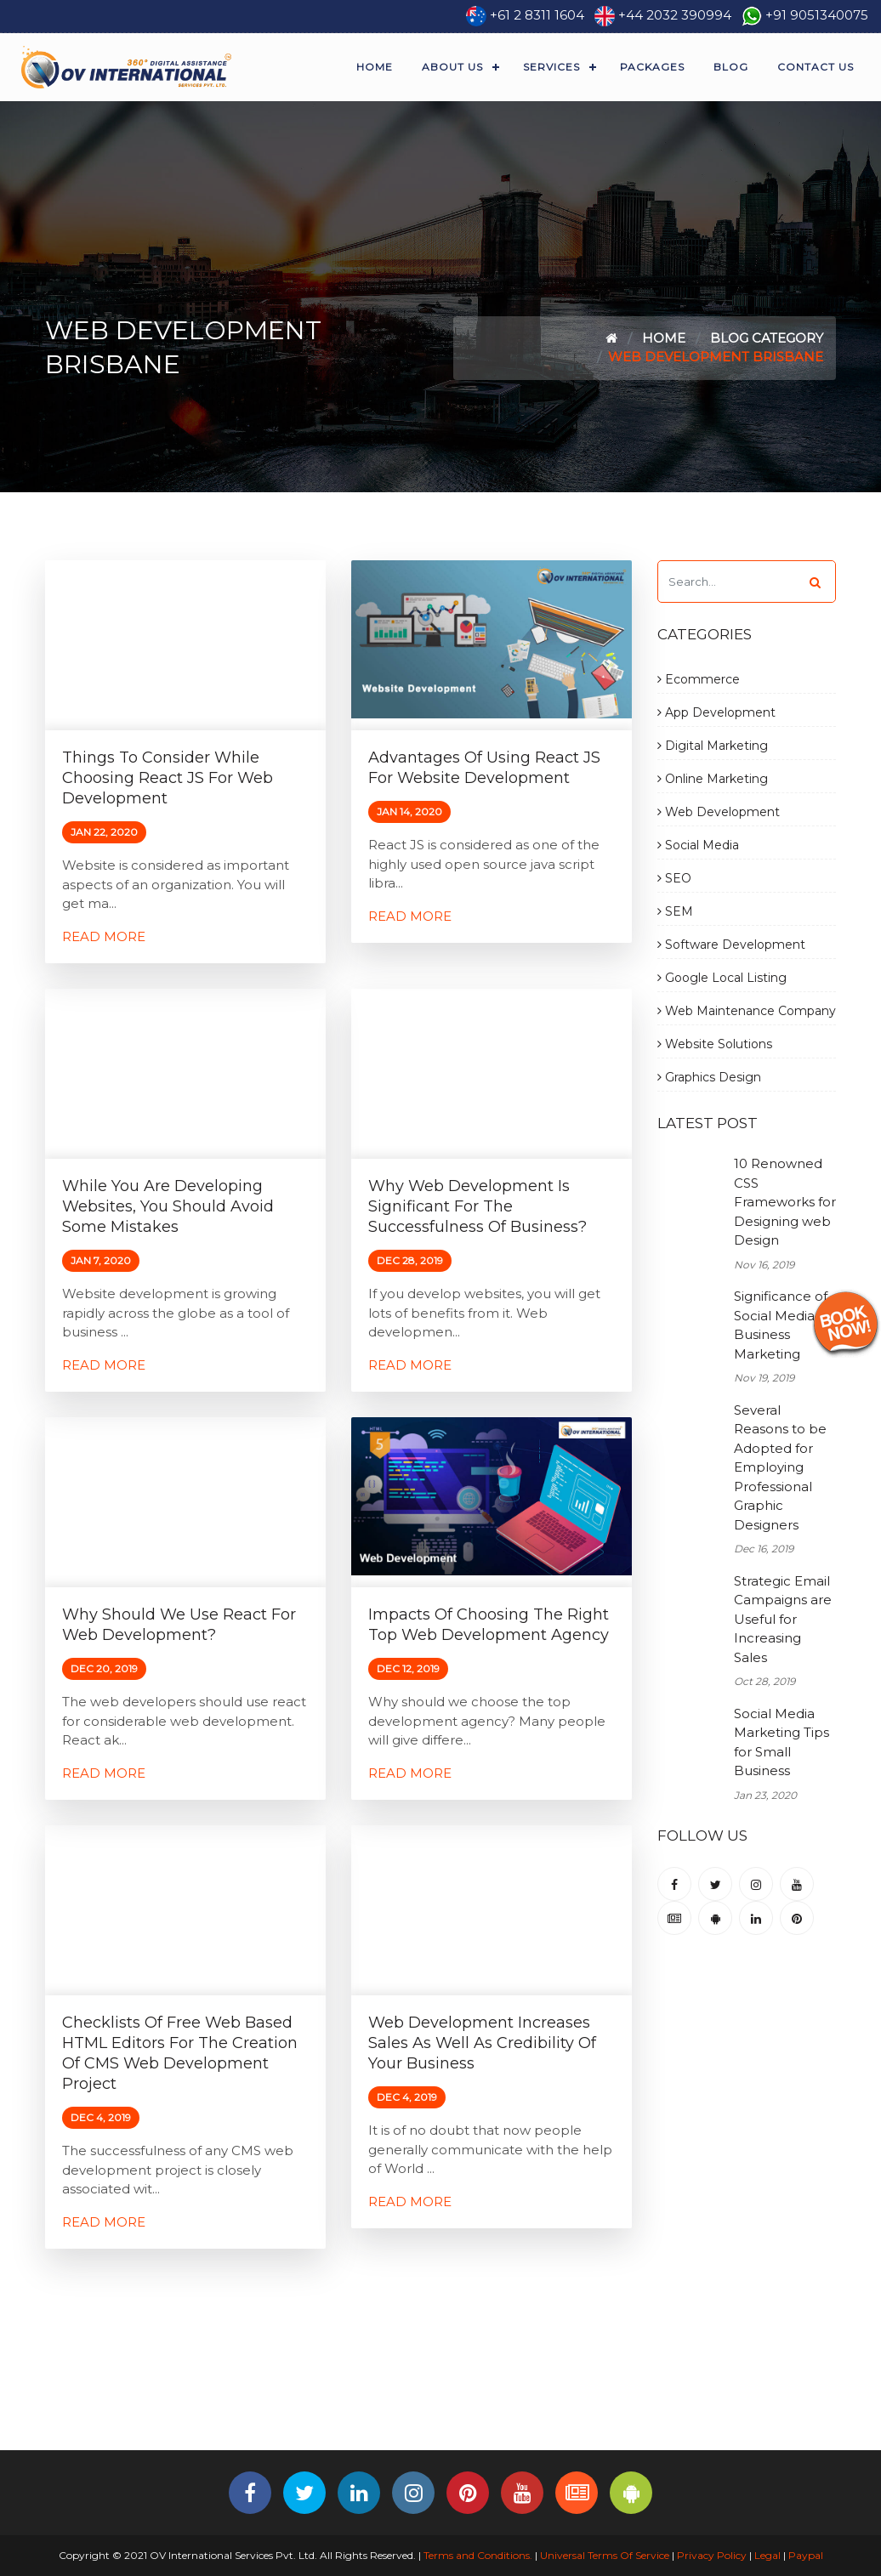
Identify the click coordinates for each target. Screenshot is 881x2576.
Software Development (731, 944)
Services (551, 66)
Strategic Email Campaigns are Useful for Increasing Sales (783, 1619)
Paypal (805, 2555)
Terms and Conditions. (476, 2555)
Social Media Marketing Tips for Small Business (781, 1742)
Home (374, 66)
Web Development (718, 812)
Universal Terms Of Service (604, 2555)
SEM (675, 911)
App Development (716, 712)
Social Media (698, 845)
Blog (730, 66)
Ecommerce (698, 679)
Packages (652, 66)
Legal (767, 2555)
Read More (103, 936)
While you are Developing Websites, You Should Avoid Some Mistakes (168, 1206)
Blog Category (766, 338)
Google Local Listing (722, 977)
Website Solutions (714, 1044)
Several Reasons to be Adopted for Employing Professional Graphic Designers (780, 1467)
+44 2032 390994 (674, 15)
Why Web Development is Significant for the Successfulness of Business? (477, 1206)
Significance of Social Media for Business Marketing (785, 1325)
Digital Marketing (712, 745)
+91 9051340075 (816, 15)
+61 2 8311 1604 (537, 15)
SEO (674, 878)
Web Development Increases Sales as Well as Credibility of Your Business (482, 2043)
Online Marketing (712, 778)
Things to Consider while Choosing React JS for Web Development (167, 778)
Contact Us (815, 66)
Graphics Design (709, 1077)
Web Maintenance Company (746, 1010)
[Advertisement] (440, 2393)
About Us (452, 66)
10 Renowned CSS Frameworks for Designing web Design (785, 1201)
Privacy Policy (712, 2555)
